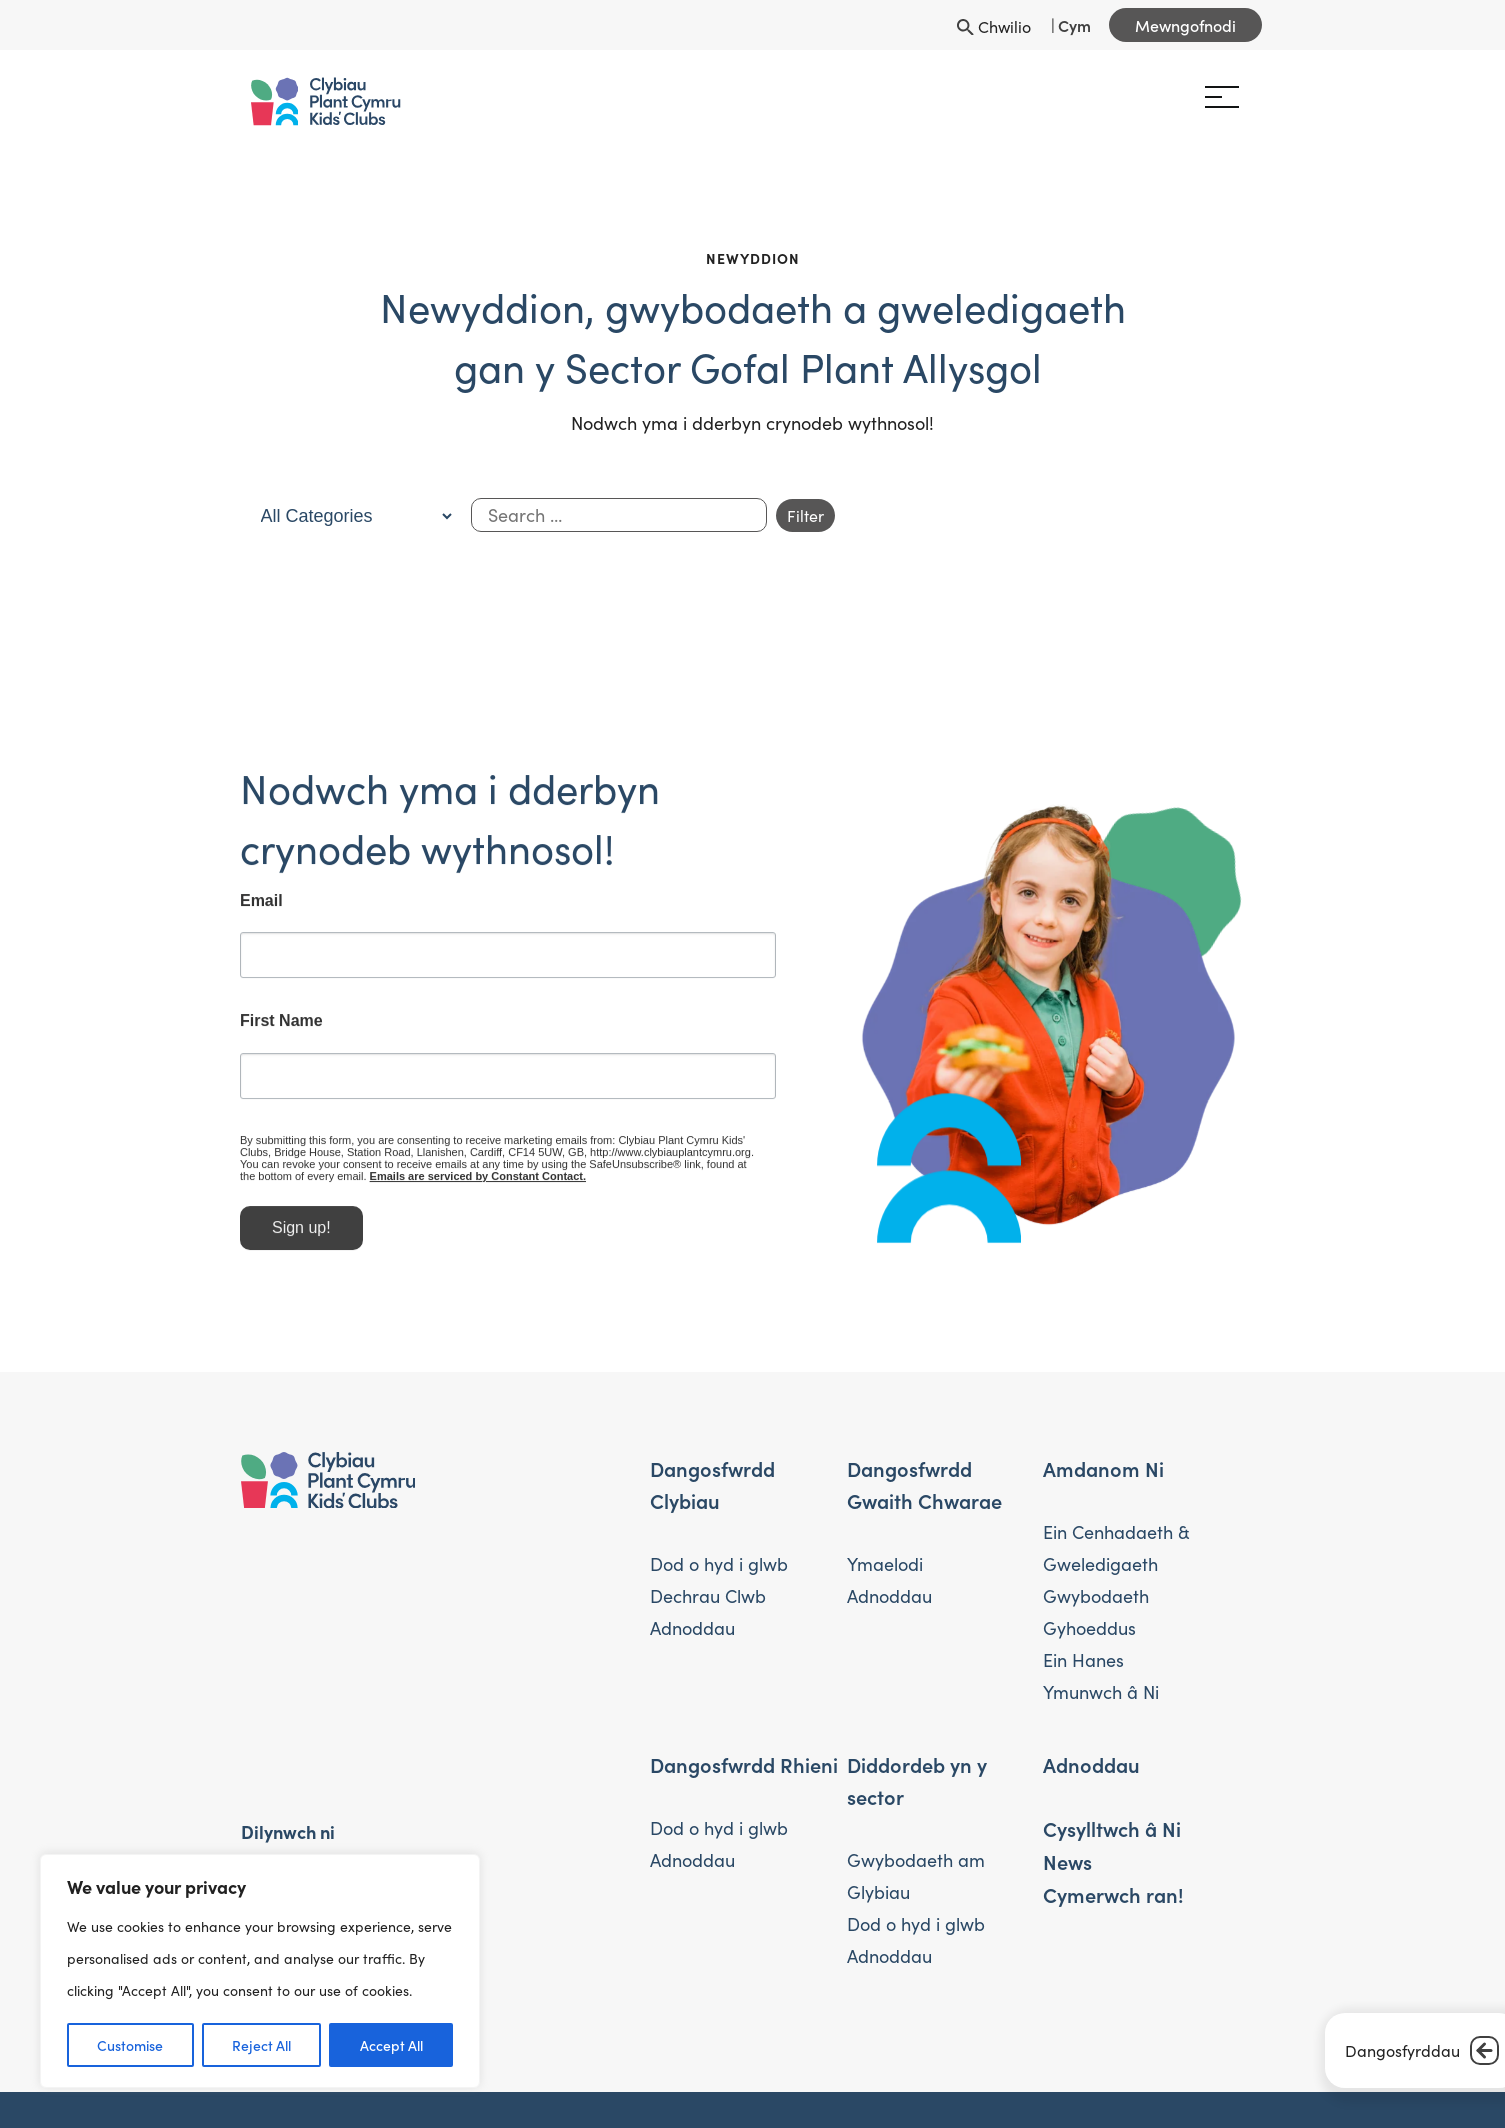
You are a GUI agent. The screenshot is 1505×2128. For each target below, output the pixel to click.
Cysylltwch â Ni (1112, 1828)
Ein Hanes (1083, 1660)
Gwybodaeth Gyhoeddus (1096, 1612)
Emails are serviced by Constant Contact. (436, 1184)
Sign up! (278, 1235)
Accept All (391, 2045)
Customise (130, 2045)
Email (238, 909)
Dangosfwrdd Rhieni (744, 1764)
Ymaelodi (885, 1564)
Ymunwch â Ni (1101, 1692)
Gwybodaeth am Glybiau (916, 1876)
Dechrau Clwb (708, 1596)
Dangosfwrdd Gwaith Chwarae (924, 1484)
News (1067, 1861)
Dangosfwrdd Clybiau (712, 1484)
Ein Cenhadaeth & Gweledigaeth (1116, 1548)
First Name (258, 1030)
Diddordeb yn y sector (917, 1780)
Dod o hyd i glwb (719, 1564)
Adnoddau (692, 1628)
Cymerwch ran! (1113, 1894)
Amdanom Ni (1103, 1468)
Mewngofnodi (1185, 25)
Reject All (261, 2045)
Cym (1074, 25)
